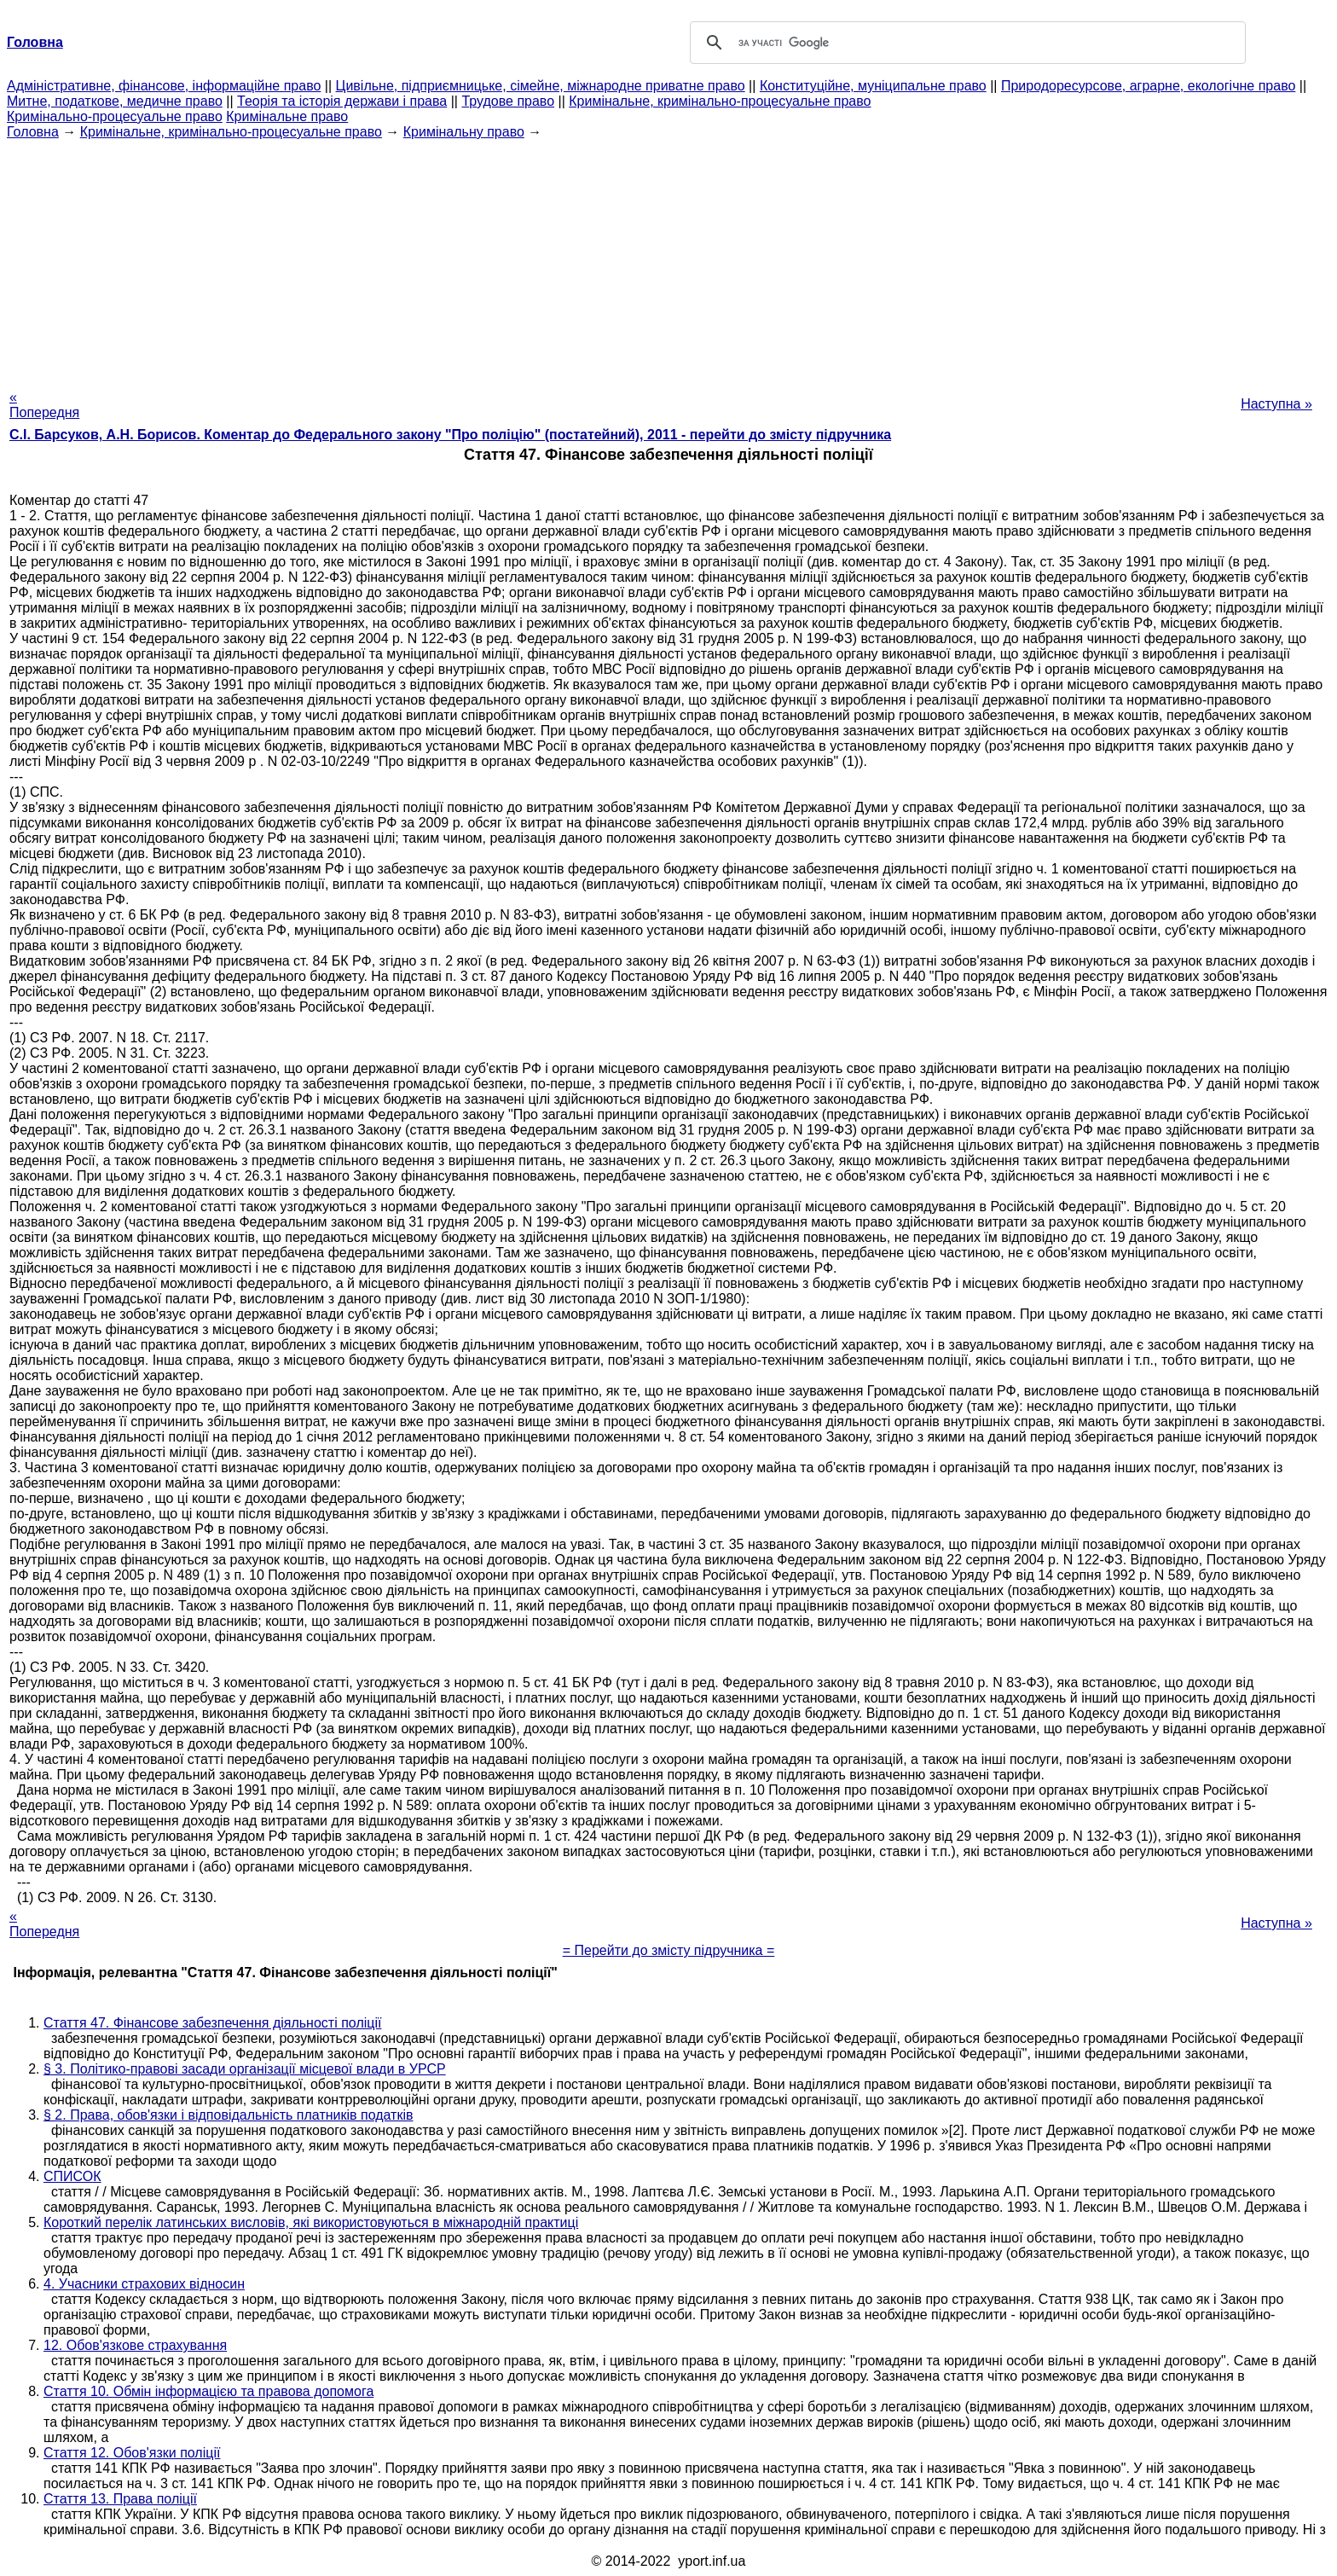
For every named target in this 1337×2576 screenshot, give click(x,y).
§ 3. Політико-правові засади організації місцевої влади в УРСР (244, 2069)
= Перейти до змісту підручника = (669, 1950)
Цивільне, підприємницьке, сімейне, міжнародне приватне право (540, 85)
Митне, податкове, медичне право (115, 101)
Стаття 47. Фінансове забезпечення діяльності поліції (212, 2023)
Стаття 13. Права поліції (120, 2499)
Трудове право (507, 101)
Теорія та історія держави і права (342, 101)
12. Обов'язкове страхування (135, 2345)
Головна (33, 132)
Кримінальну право (463, 132)
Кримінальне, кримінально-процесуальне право (720, 101)
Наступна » (1276, 404)
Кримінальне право (287, 116)
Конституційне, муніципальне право (873, 85)
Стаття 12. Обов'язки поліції (131, 2452)
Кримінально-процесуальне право (115, 116)
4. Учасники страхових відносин (144, 2284)
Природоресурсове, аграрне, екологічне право (1148, 85)
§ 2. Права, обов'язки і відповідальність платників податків (228, 2115)
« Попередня (44, 405)
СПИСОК (72, 2176)
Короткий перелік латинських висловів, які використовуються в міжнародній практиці (310, 2222)
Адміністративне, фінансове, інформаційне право (164, 85)
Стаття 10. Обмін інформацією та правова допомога (208, 2391)
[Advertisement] (668, 259)
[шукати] (965, 42)
